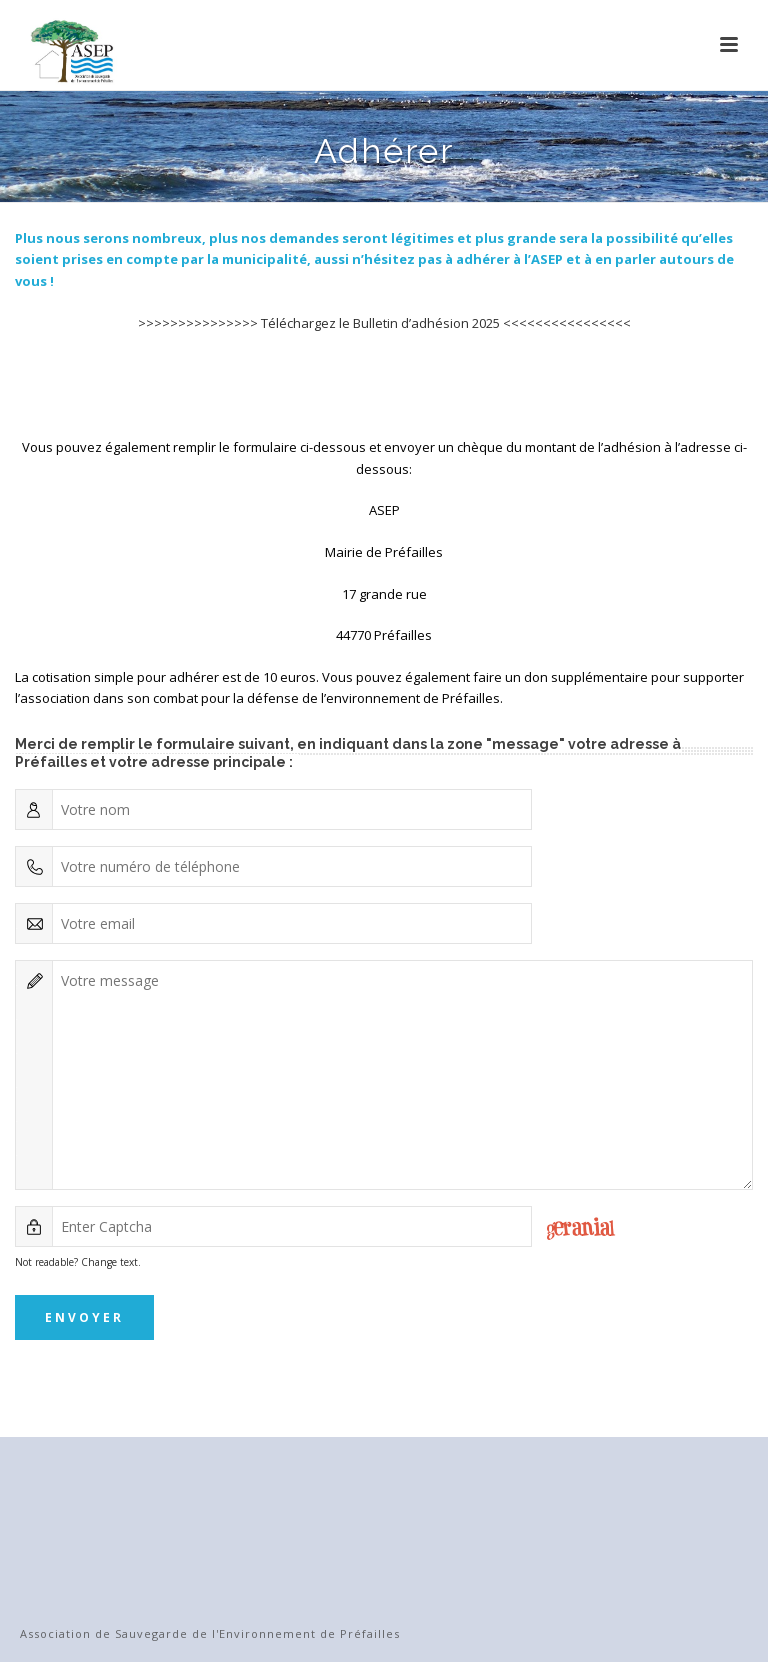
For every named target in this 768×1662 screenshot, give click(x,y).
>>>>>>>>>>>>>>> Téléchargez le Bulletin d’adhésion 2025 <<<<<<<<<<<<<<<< (384, 323)
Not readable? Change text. (78, 1262)
